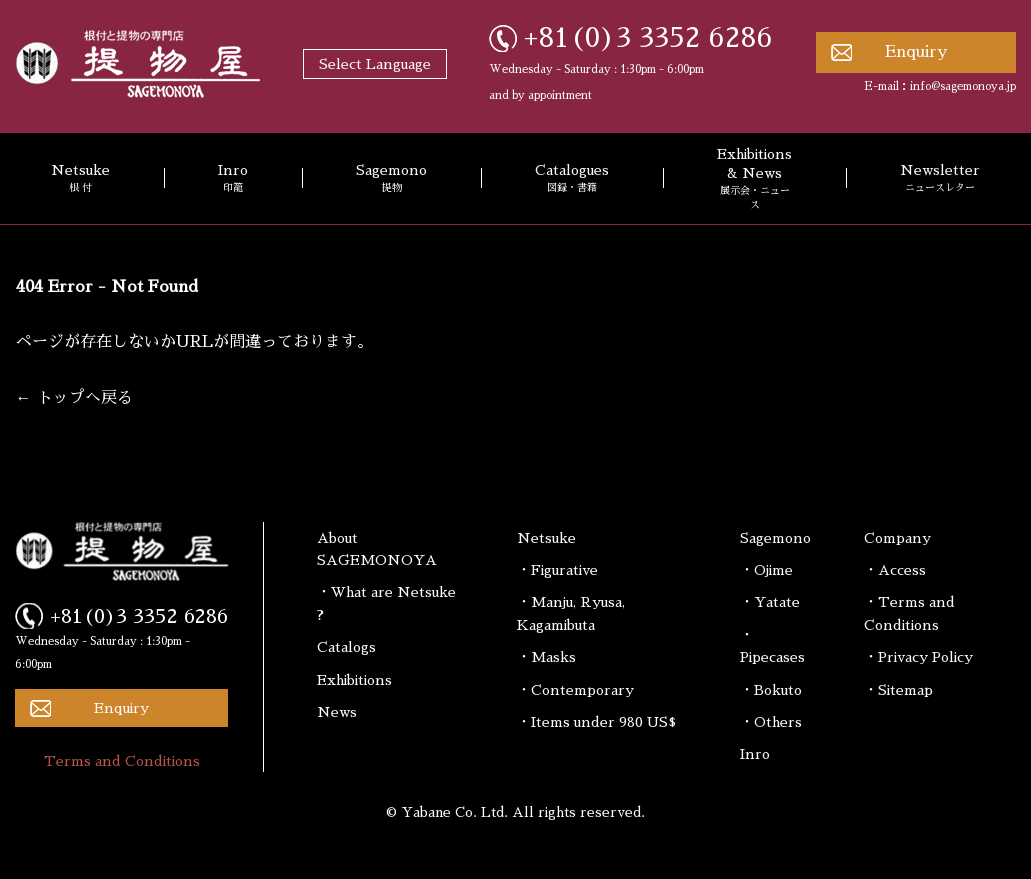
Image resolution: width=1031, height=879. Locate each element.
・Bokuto (771, 690)
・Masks (546, 657)
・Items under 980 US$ (596, 722)
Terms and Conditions (122, 761)
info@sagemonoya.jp (963, 86)
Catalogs (346, 647)
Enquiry (916, 52)
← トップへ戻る (74, 398)
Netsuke (546, 538)
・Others (771, 722)
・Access (895, 570)
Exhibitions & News (754, 179)
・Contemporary (575, 690)
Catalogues (572, 179)
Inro (233, 179)
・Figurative (557, 570)
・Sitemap (898, 690)
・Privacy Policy (918, 657)
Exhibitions (354, 680)
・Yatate (770, 602)
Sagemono (391, 179)
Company (897, 538)
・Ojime (766, 570)
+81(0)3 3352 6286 (648, 38)
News (337, 712)
